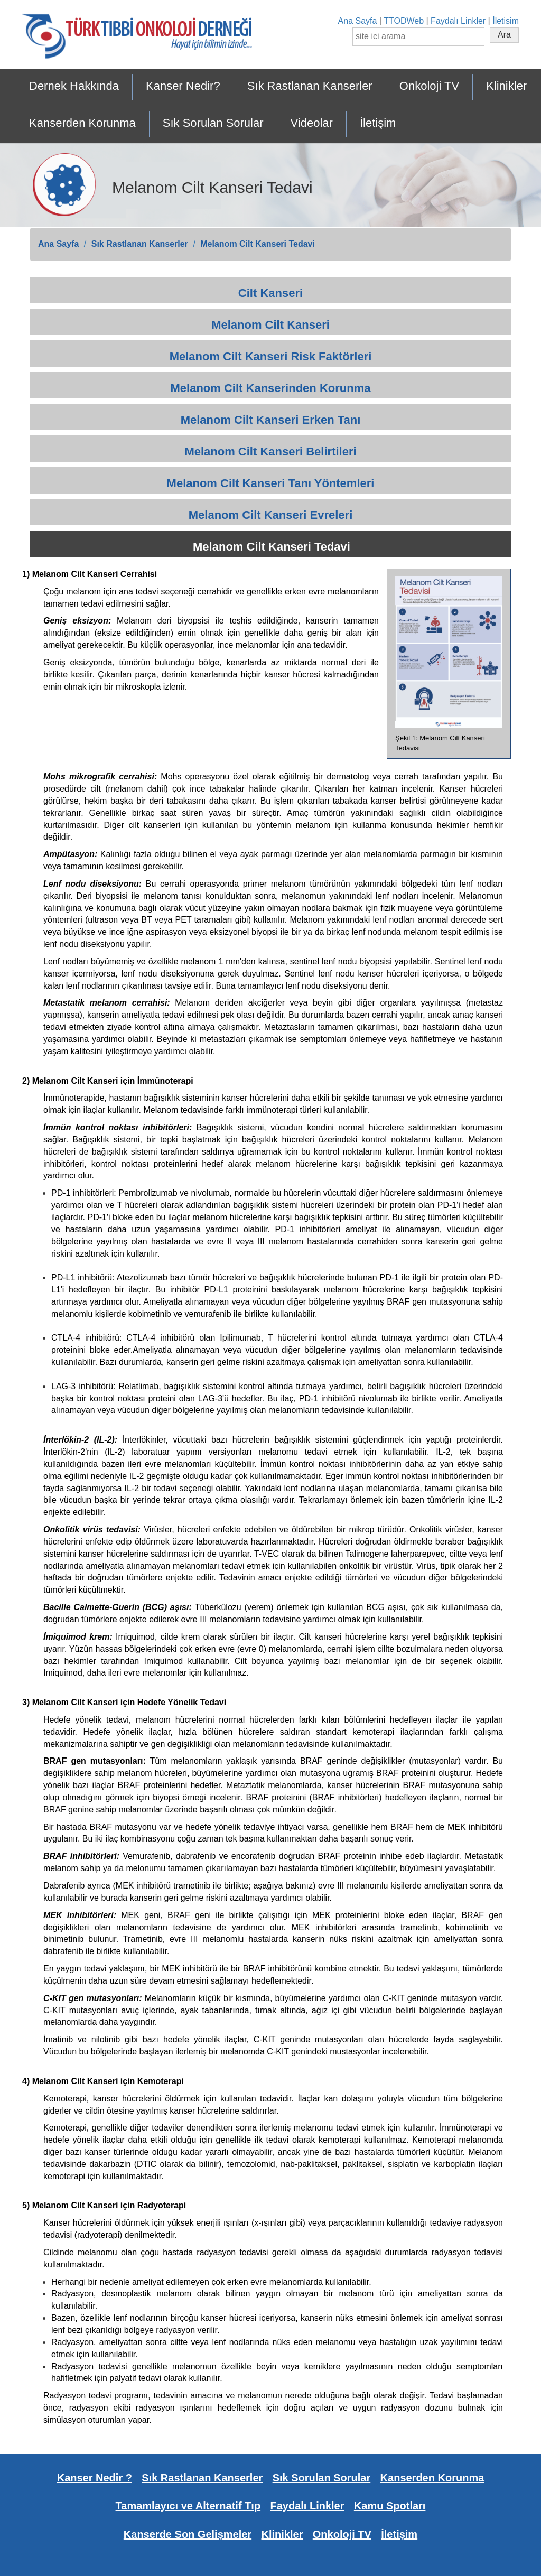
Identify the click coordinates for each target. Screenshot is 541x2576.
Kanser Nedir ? (94, 2478)
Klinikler (506, 85)
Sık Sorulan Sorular (213, 122)
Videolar (312, 122)
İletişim (378, 122)
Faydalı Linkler (458, 20)
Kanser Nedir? (183, 85)
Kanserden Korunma (82, 122)
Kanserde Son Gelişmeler (187, 2534)
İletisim (505, 20)
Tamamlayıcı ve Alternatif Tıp (188, 2506)
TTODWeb (404, 20)
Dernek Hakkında (74, 85)
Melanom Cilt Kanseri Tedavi (257, 243)
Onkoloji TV (429, 85)
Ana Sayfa (357, 20)
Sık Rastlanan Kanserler (309, 85)
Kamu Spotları (390, 2506)
